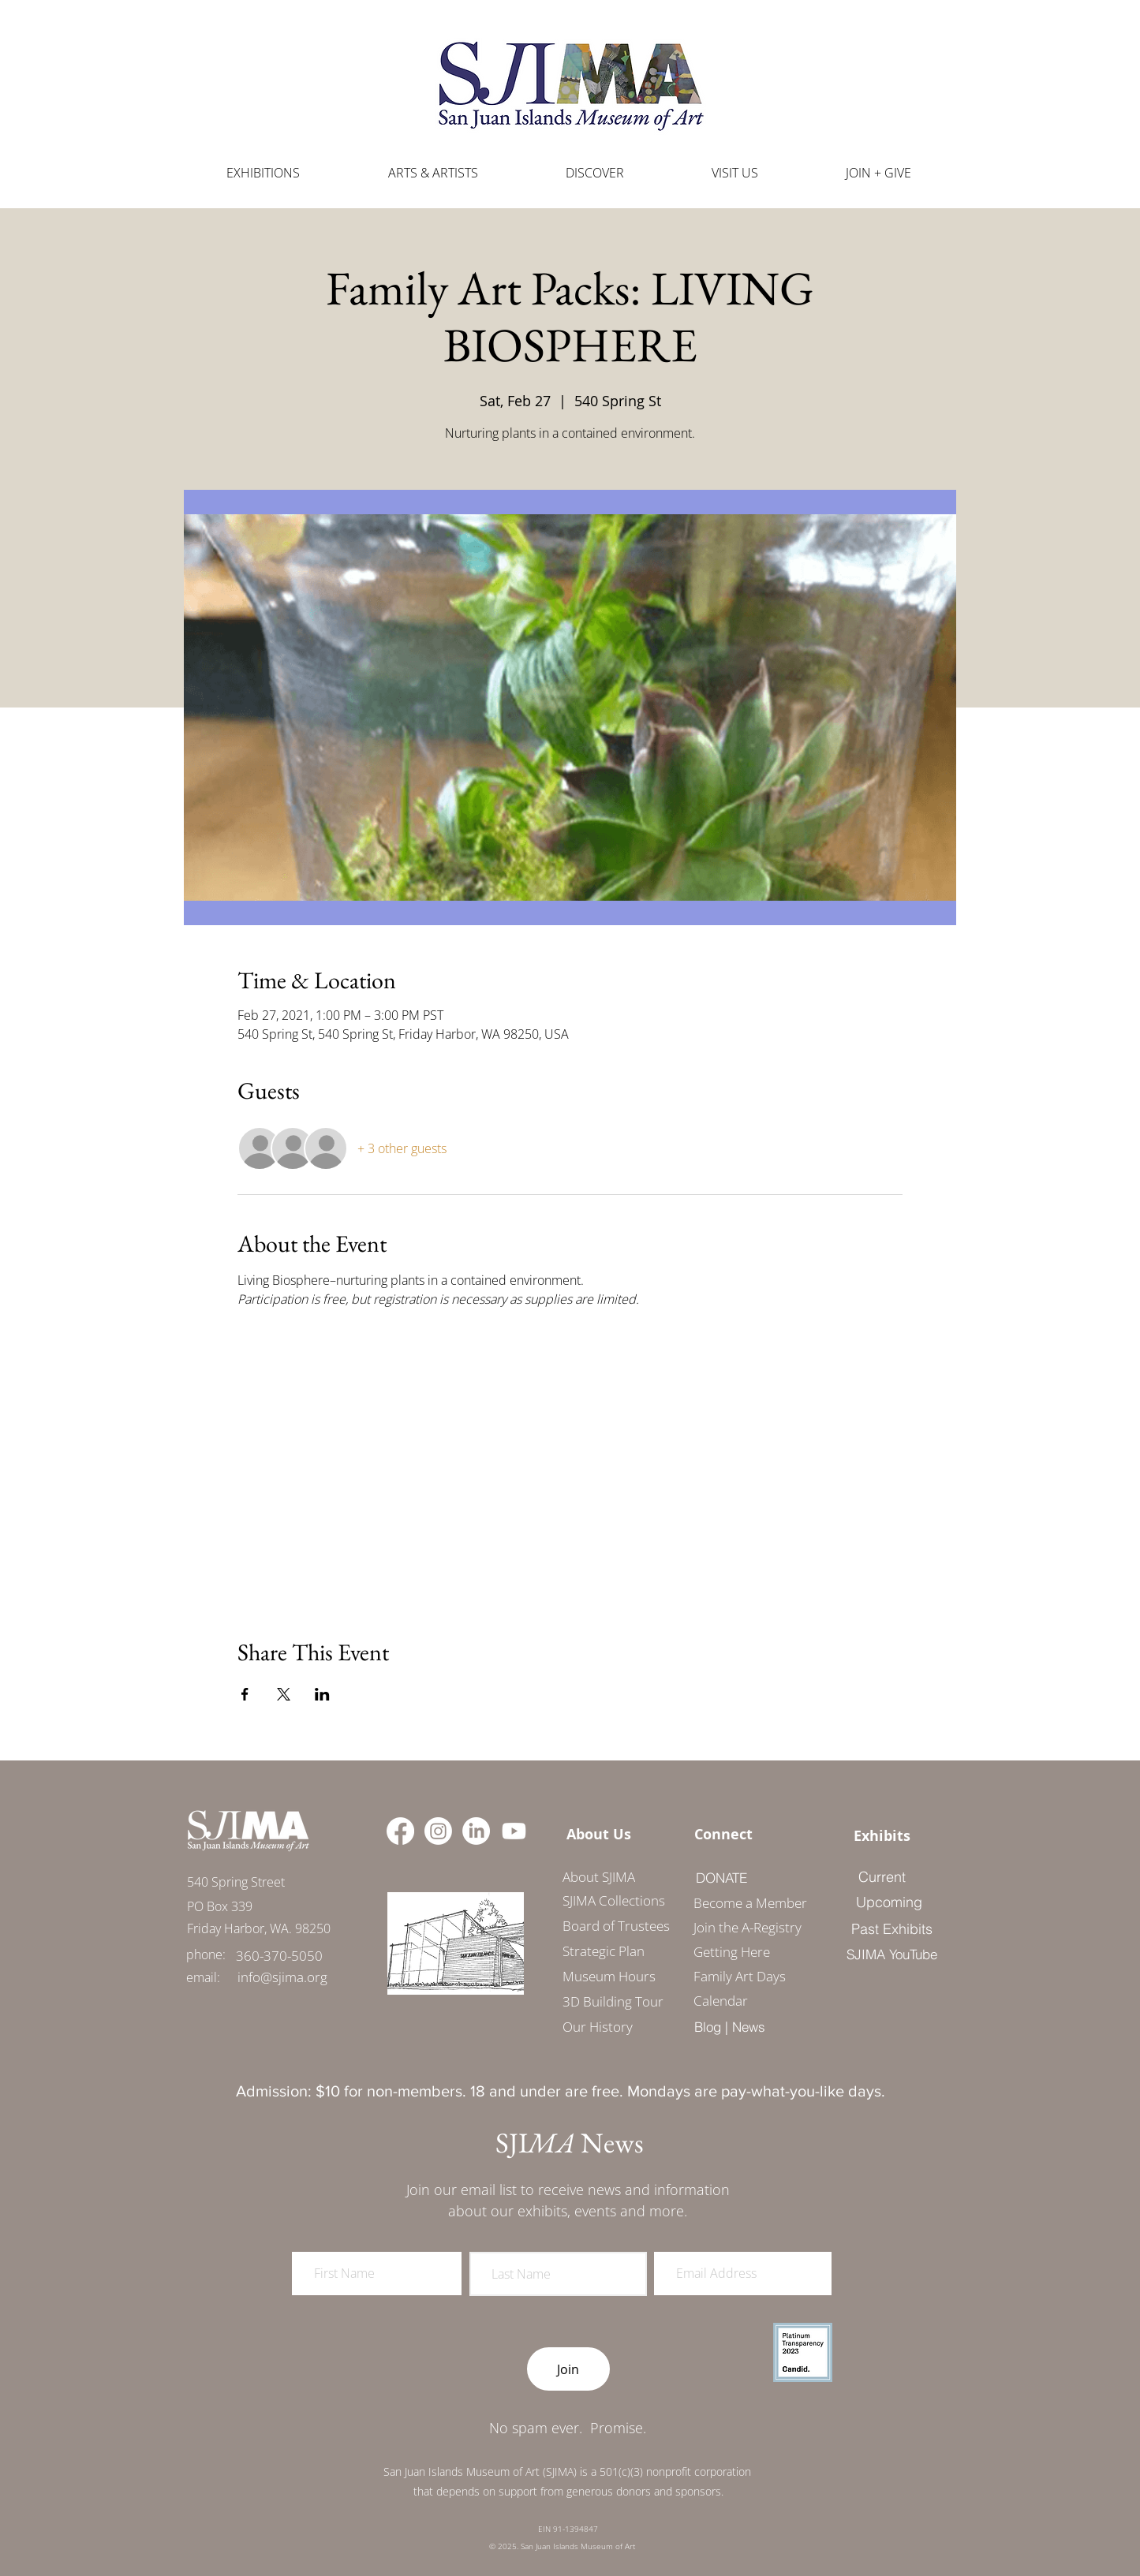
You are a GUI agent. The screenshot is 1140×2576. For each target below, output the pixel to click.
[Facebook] (400, 1831)
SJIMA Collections (614, 1900)
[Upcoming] (889, 1901)
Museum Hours (609, 1976)
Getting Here (731, 1952)
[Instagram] (438, 1831)
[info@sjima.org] (282, 1977)
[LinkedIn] (476, 1831)
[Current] (882, 1876)
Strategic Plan (604, 1951)
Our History (598, 2027)
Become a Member (744, 1903)
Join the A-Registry (744, 1927)
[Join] (568, 2369)
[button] (433, 173)
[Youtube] (514, 1831)
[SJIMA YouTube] (892, 1953)
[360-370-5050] (279, 1956)
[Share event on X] (283, 1694)
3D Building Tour (613, 2001)
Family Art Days (739, 1976)
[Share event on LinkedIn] (322, 1694)
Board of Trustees (616, 1926)
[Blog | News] (730, 2026)
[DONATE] (721, 1877)
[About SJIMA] (599, 1876)
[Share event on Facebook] (244, 1694)
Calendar (720, 2001)
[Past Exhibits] (892, 1928)
